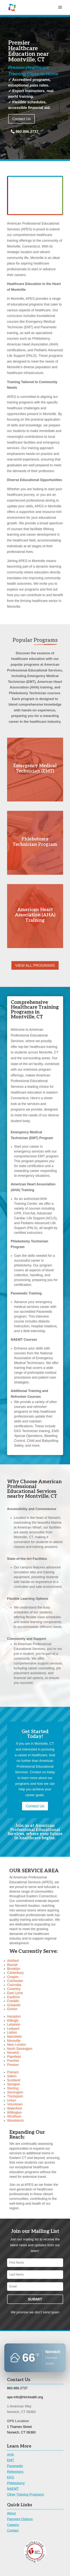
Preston (13, 2065)
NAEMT (13, 2489)
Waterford (14, 2108)
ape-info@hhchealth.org (25, 2397)
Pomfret (13, 2061)
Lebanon (13, 2024)
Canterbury (15, 1973)
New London (16, 2044)
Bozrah (12, 1965)
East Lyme (15, 1993)
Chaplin (12, 1977)
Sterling (12, 2088)
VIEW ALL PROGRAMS (35, 965)
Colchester (15, 1981)
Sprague (13, 2084)
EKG (10, 2477)
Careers (13, 2525)
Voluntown (15, 2104)
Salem (12, 2076)
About (11, 2513)
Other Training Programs (25, 2494)
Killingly (12, 2020)
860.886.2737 (27, 131)
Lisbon (12, 2032)
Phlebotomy (16, 2483)
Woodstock (15, 2120)
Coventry (14, 1989)
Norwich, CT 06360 (21, 2432)
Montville (13, 2041)
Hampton (14, 2016)
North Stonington (19, 2049)
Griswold (13, 2005)
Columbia (14, 1985)
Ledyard (13, 2028)
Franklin (13, 2001)
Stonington (15, 2092)
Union (11, 2100)
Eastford (13, 1997)
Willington (14, 2112)
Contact (13, 2530)
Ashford (13, 1961)
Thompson (15, 2096)
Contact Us (21, 119)
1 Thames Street (19, 2427)
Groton (12, 2009)
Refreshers (15, 2472)
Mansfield (14, 2036)
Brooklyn (13, 1969)
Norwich (13, 2052)
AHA (10, 2454)
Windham (14, 2116)
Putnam (13, 2072)
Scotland (13, 2080)
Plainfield (14, 2057)
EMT (10, 2460)
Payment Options (20, 2519)
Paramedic (15, 2466)
